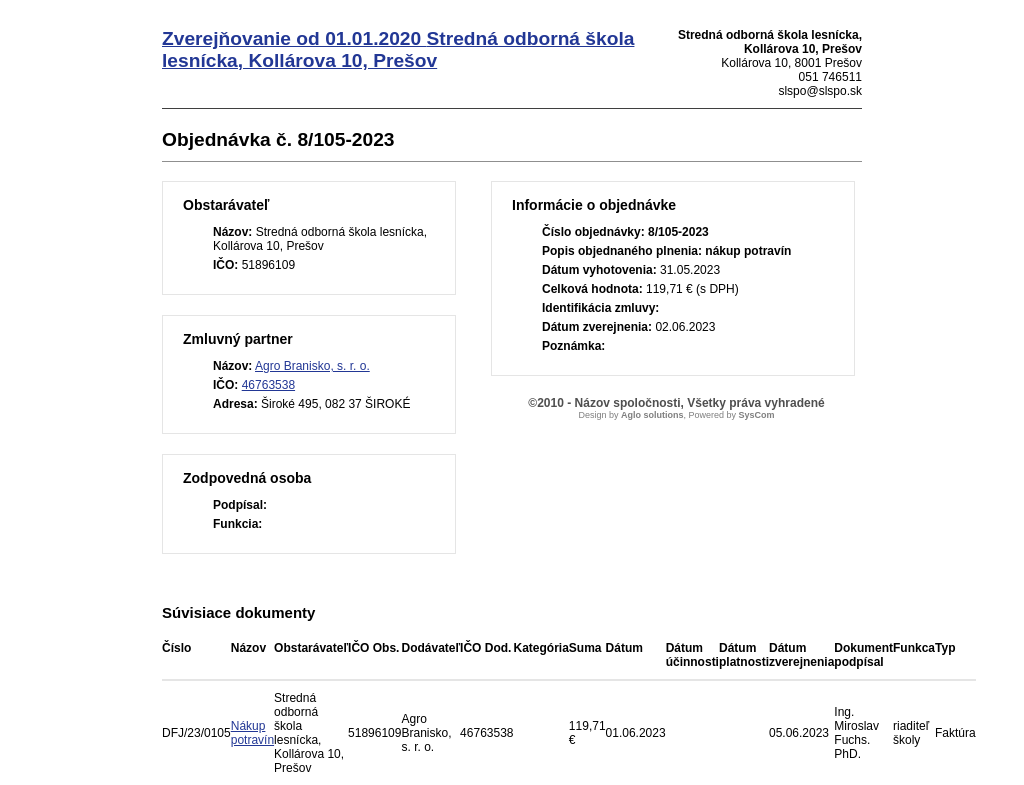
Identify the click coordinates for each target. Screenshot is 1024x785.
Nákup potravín (252, 733)
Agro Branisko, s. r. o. (312, 366)
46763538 (268, 385)
